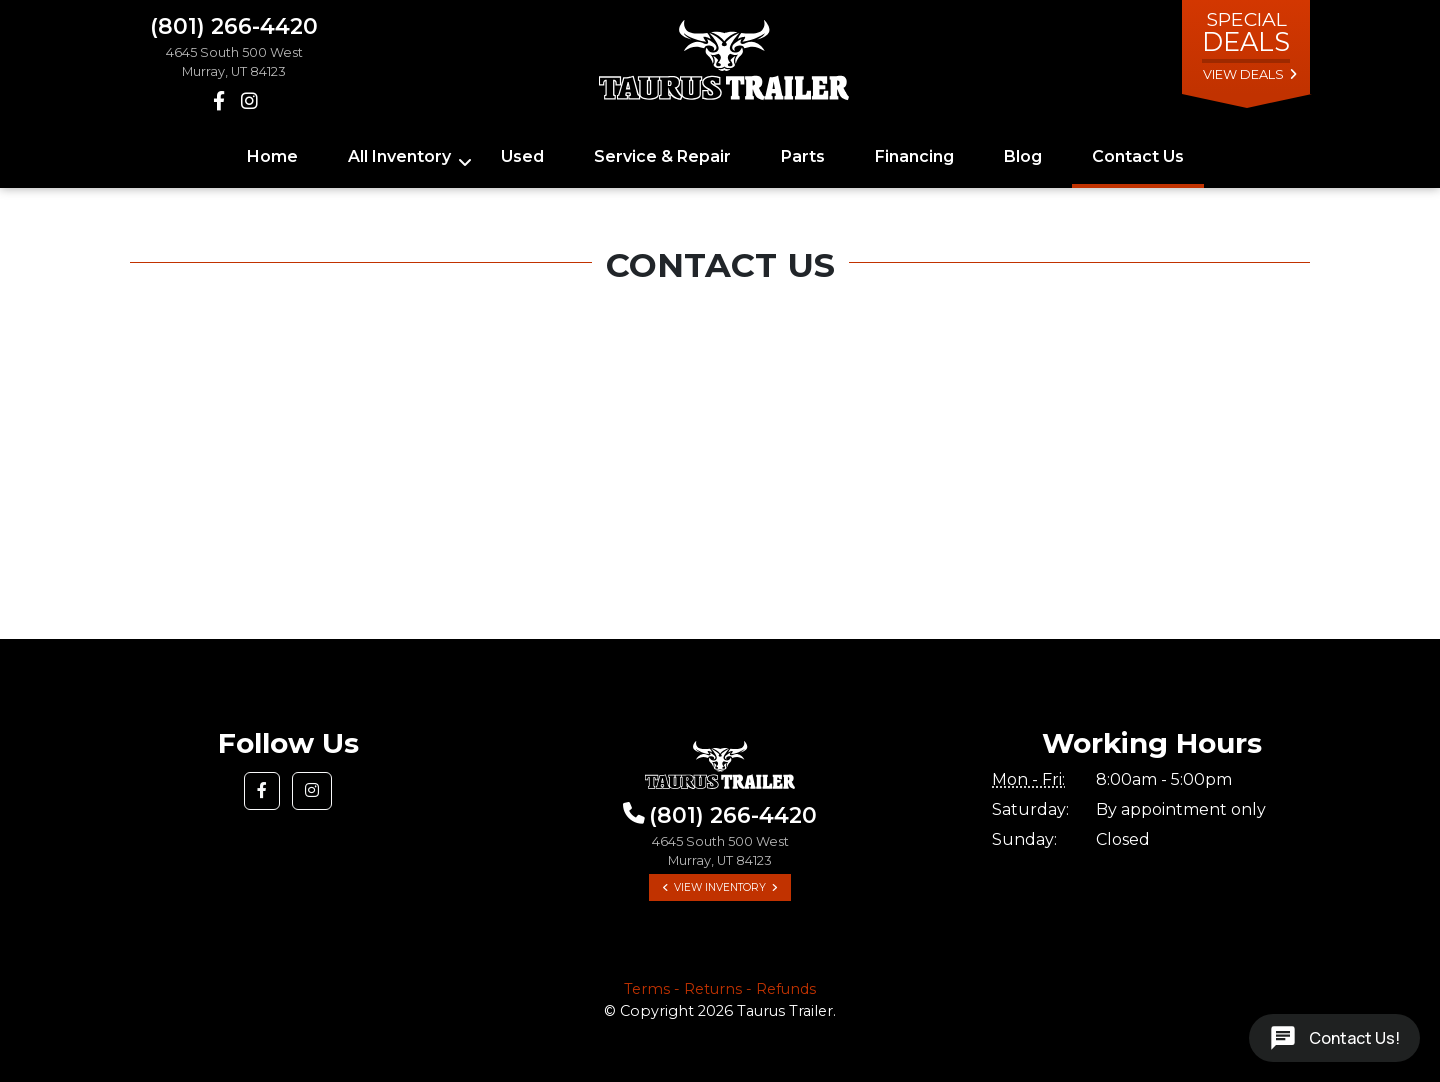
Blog (1023, 156)
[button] (262, 791)
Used (522, 156)
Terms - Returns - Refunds (720, 989)
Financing (914, 156)
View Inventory (720, 887)
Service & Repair (662, 156)
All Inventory (399, 156)
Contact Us (1138, 156)
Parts (803, 156)
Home (272, 156)
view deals (1243, 74)
